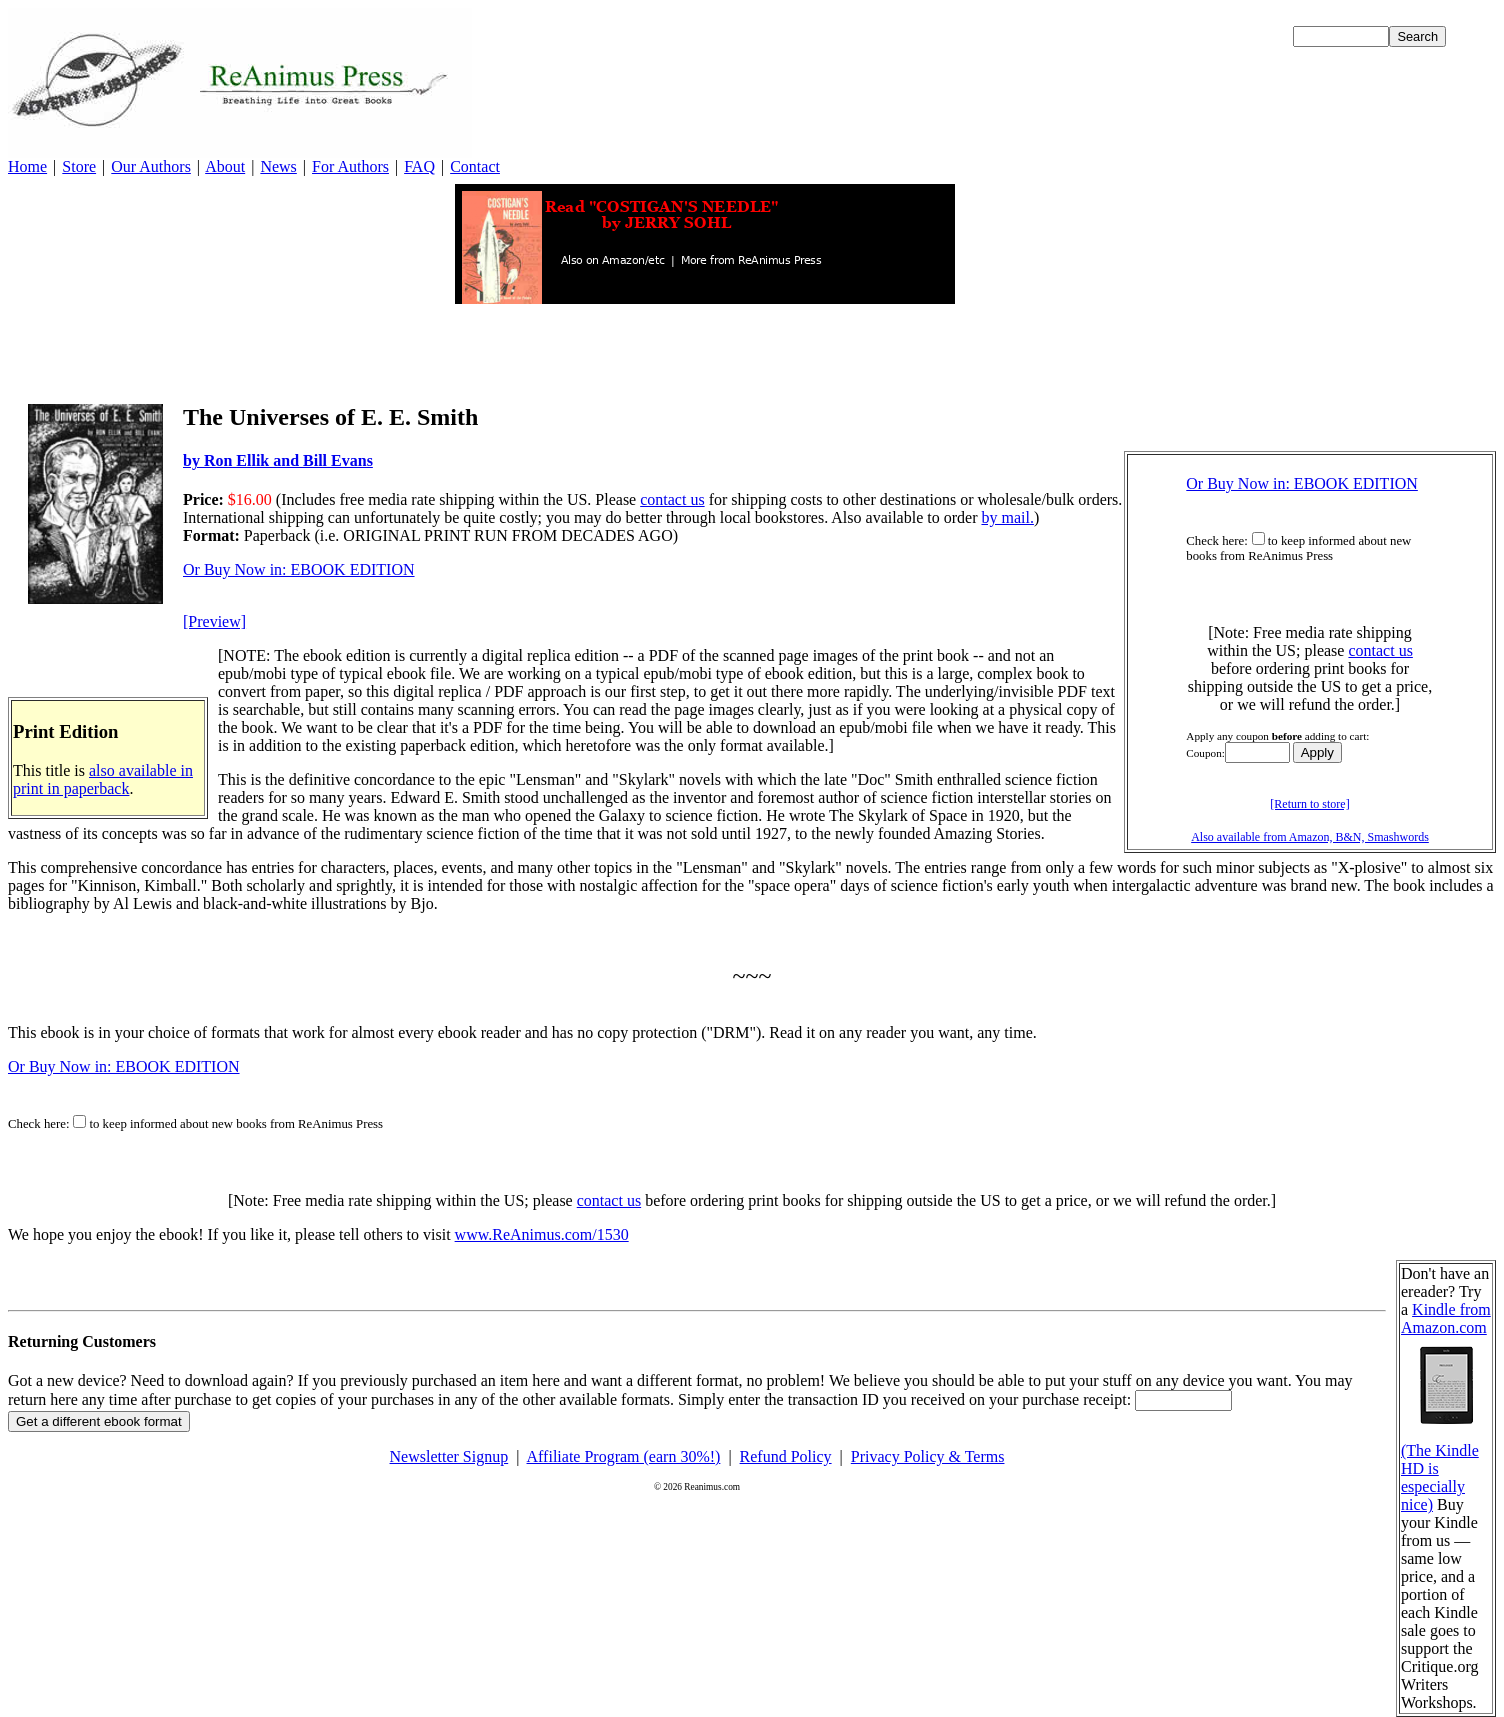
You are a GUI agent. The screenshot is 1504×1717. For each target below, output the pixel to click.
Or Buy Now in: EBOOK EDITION (1302, 483)
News (278, 166)
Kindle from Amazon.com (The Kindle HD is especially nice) (1446, 1407)
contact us (1380, 650)
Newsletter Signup (449, 1456)
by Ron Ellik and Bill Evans (278, 460)
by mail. (1007, 517)
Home (27, 166)
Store (79, 166)
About (225, 166)
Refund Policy (786, 1456)
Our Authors (151, 166)
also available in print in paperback (103, 779)
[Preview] (214, 621)
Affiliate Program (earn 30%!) (624, 1456)
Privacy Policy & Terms (928, 1456)
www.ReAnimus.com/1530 (542, 1234)
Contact (475, 166)
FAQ (419, 166)
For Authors (350, 166)
